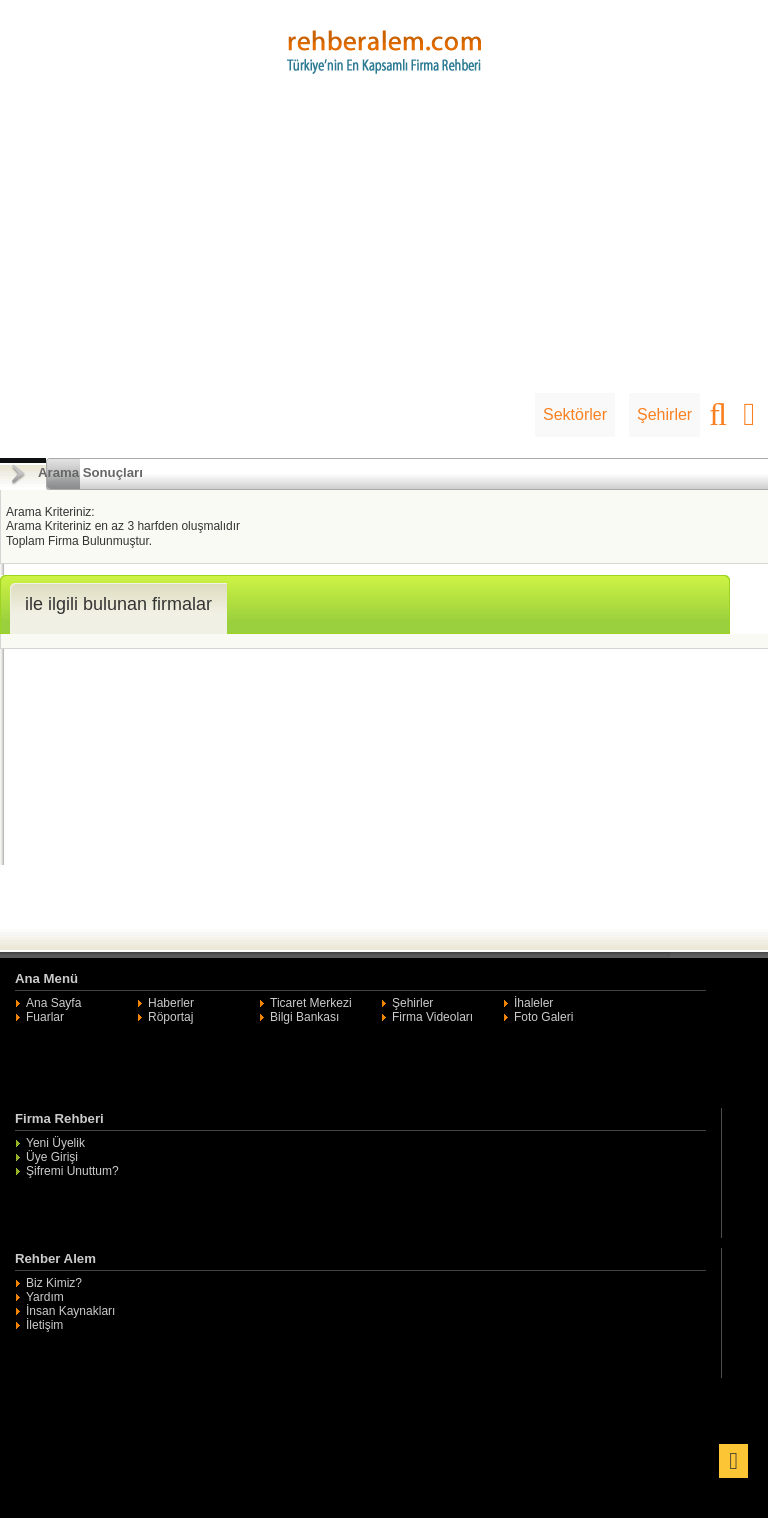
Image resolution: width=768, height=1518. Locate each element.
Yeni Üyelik (55, 1143)
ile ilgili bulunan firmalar (118, 604)
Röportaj (170, 1017)
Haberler (171, 1003)
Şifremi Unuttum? (72, 1171)
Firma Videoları (432, 1017)
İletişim (44, 1325)
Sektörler (575, 414)
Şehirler (664, 414)
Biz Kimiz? (54, 1283)
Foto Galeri (543, 1017)
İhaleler (533, 1003)
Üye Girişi (52, 1157)
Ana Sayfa (53, 1003)
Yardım (45, 1297)
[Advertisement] (384, 243)
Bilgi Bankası (304, 1017)
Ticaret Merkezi (311, 1003)
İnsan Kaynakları (70, 1311)
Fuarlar (45, 1017)
